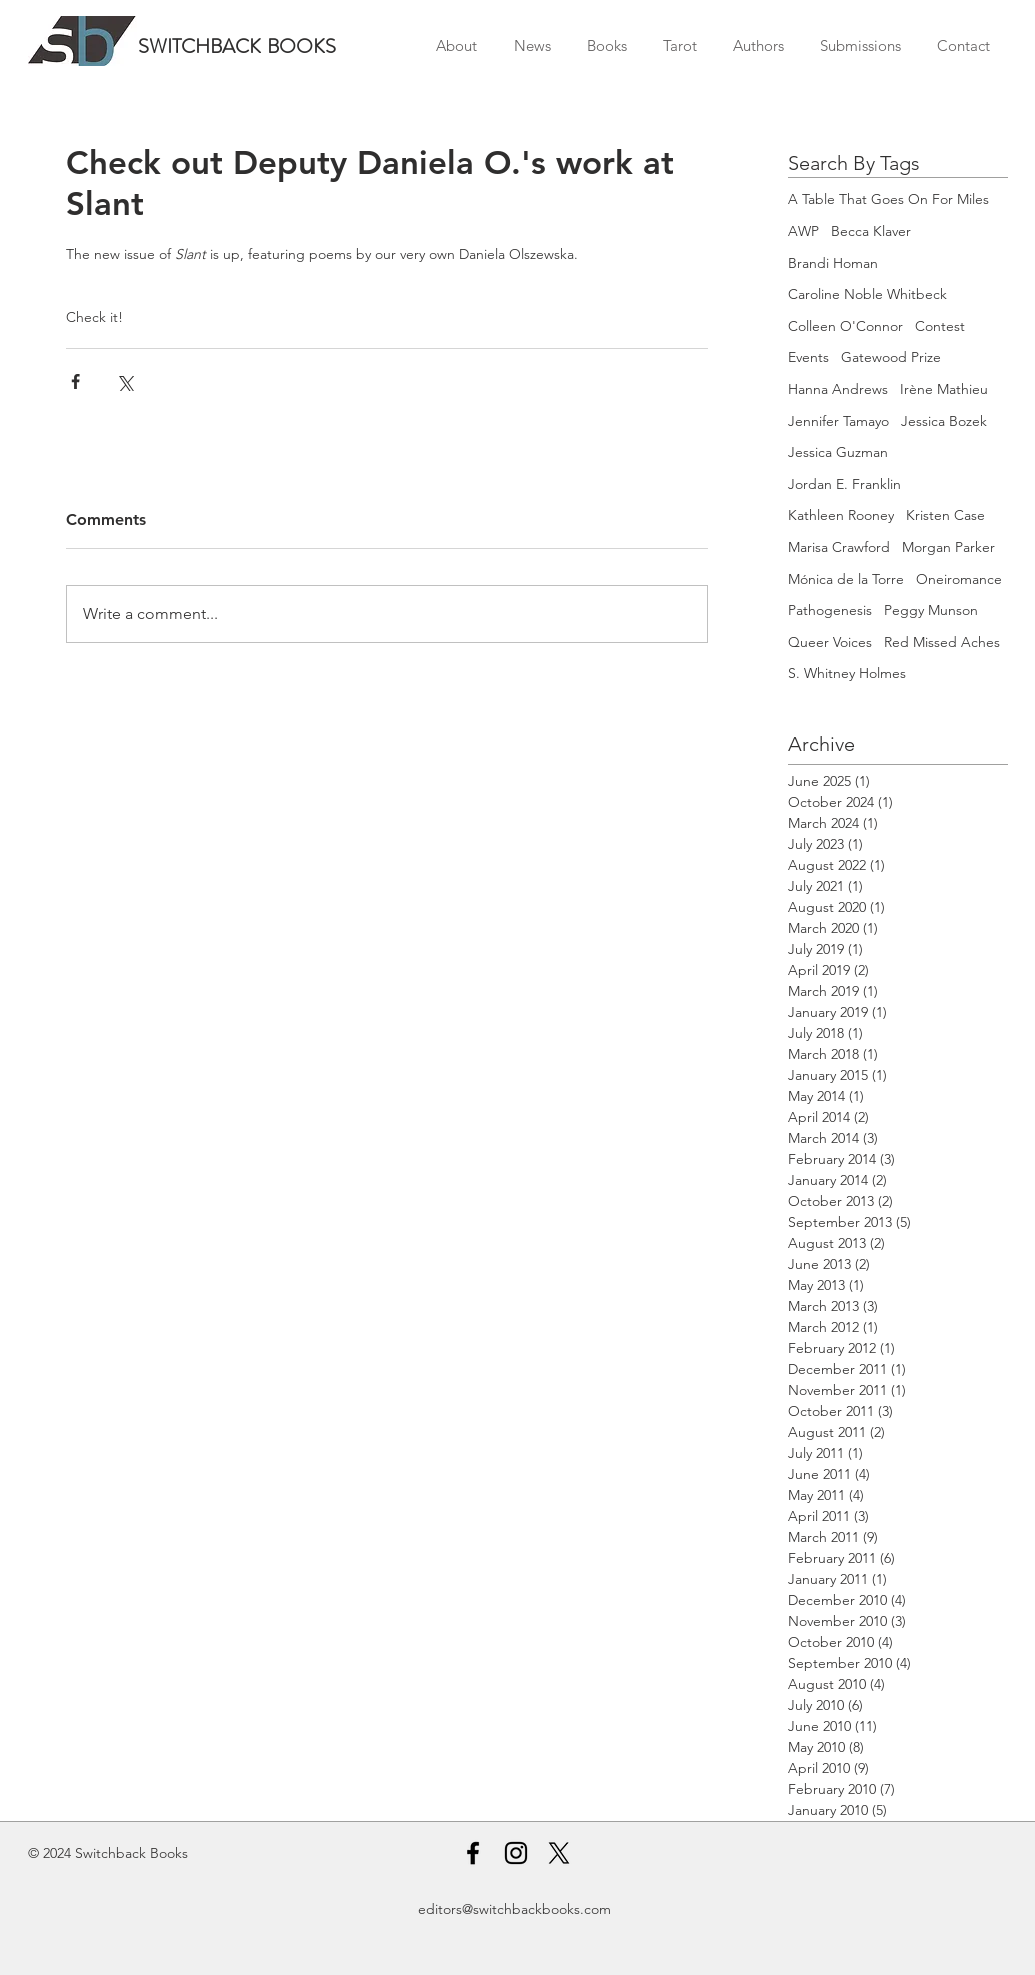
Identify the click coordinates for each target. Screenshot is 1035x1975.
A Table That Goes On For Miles (888, 199)
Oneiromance (959, 579)
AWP (803, 231)
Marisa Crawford (839, 547)
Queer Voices (830, 642)
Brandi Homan (833, 263)
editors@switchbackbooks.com (514, 1909)
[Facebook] (473, 1853)
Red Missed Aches (942, 642)
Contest (940, 326)
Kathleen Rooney (841, 515)
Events (808, 357)
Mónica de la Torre (846, 579)
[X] (559, 1853)
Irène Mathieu (944, 389)
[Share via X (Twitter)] (124, 381)
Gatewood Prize (891, 357)
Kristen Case (945, 515)
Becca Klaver (871, 231)
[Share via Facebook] (75, 381)
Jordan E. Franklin (844, 484)
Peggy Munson (931, 610)
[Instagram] (516, 1853)
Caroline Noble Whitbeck (867, 294)
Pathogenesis (830, 610)
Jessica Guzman (838, 452)
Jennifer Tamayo (838, 421)
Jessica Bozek (944, 421)
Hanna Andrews (838, 389)
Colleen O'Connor (845, 326)
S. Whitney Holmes (847, 673)
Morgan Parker (948, 547)
